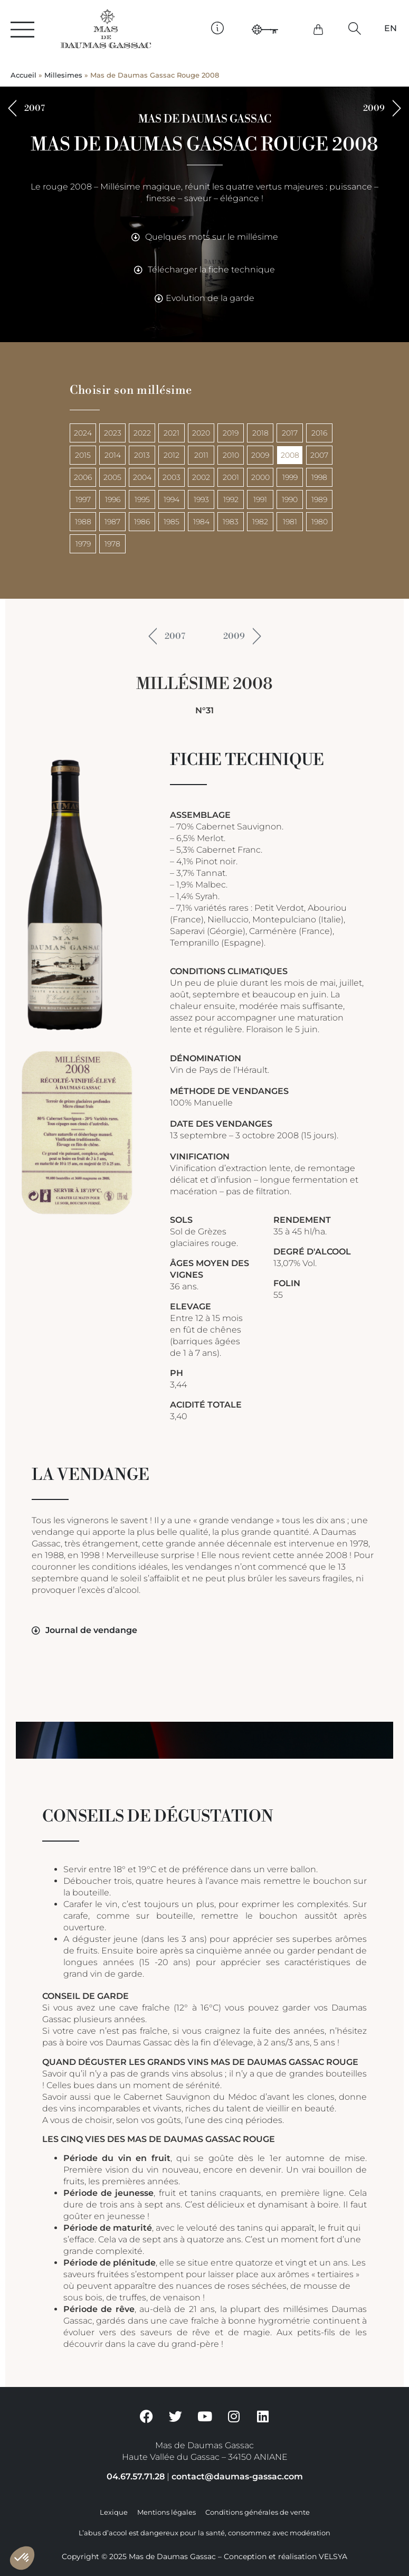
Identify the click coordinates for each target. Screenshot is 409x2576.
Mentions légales (166, 2512)
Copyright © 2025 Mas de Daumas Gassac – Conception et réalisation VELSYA (204, 2556)
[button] (354, 28)
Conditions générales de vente (257, 2512)
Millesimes (63, 75)
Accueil (23, 75)
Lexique (114, 2512)
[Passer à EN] (390, 28)
